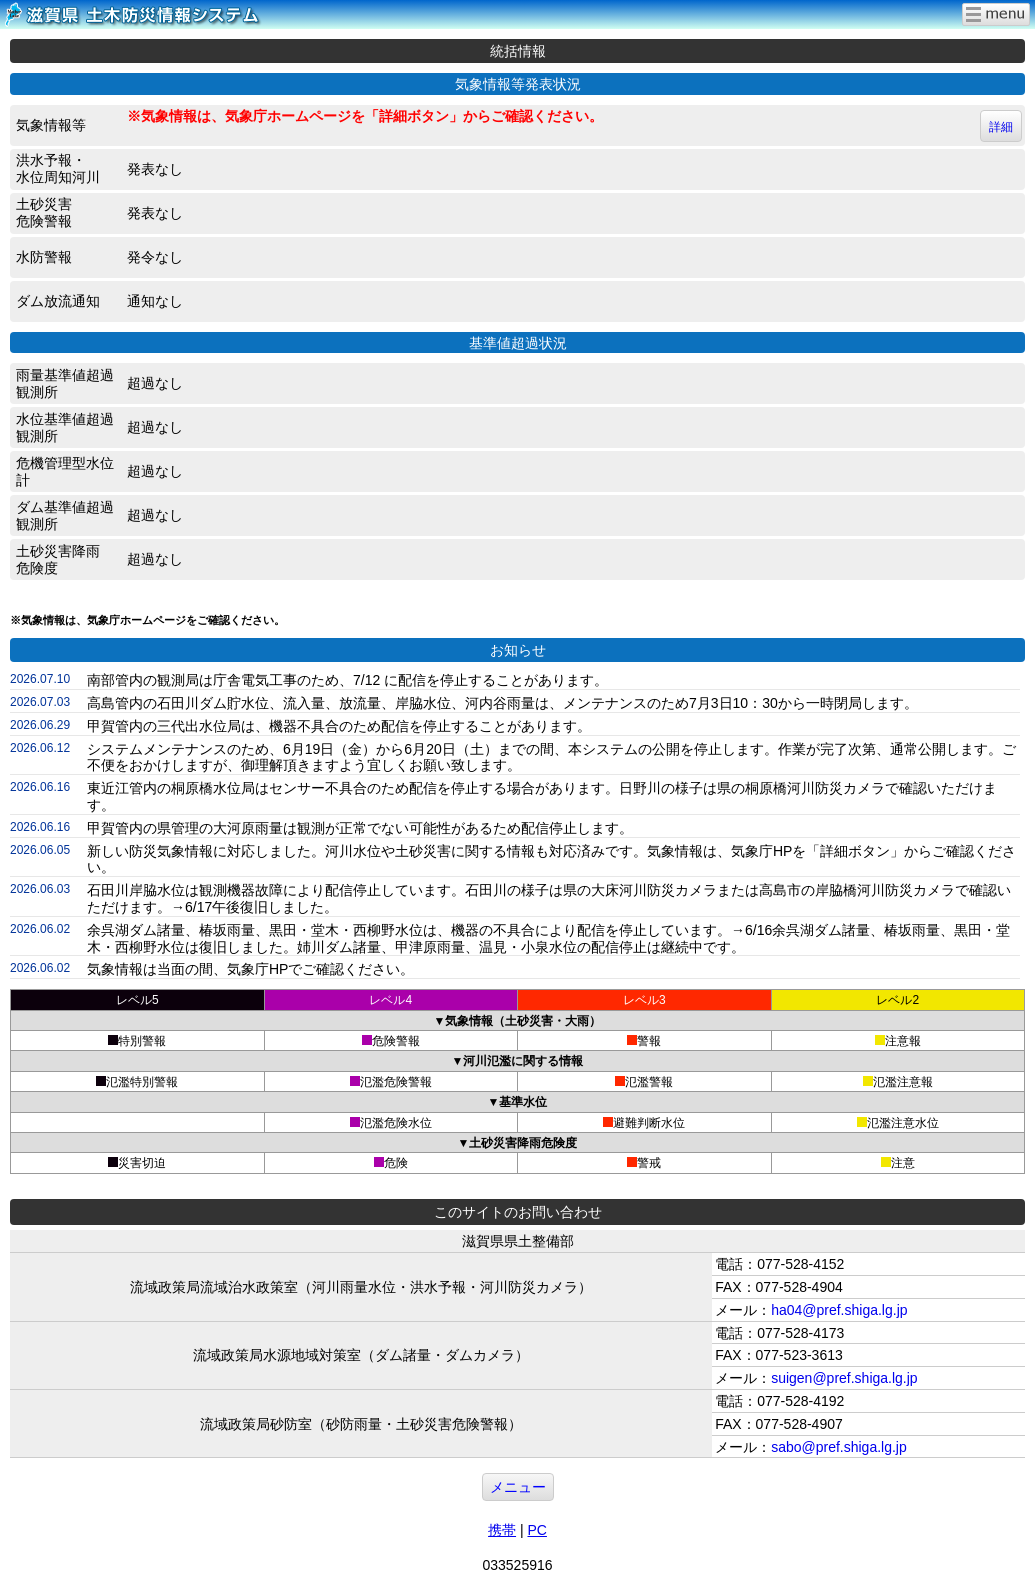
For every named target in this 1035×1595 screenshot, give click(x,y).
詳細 (1001, 127)
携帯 (502, 1530)
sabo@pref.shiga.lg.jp (839, 1447)
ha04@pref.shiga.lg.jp (839, 1310)
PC (536, 1530)
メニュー (518, 1487)
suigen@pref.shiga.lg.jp (844, 1378)
